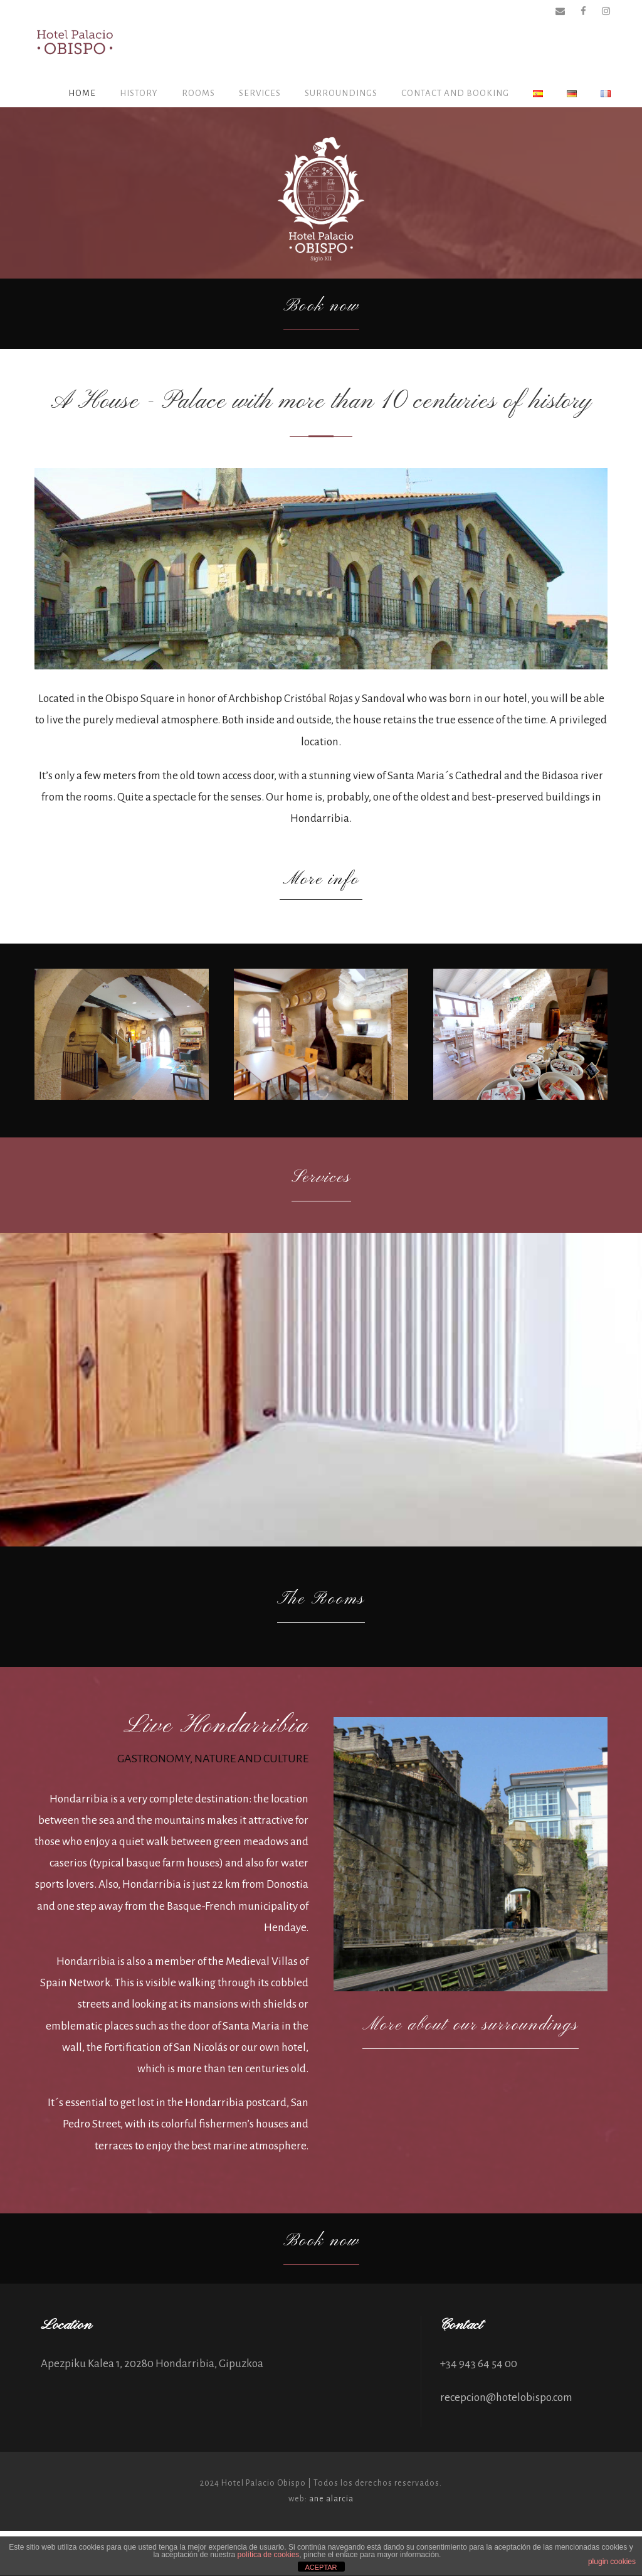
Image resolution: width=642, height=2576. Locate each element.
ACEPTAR (321, 2567)
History (139, 93)
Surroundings (341, 93)
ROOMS (198, 93)
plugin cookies (612, 2561)
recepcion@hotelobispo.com (506, 2443)
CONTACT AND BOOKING (455, 93)
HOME (82, 93)
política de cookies (269, 2554)
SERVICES (260, 93)
